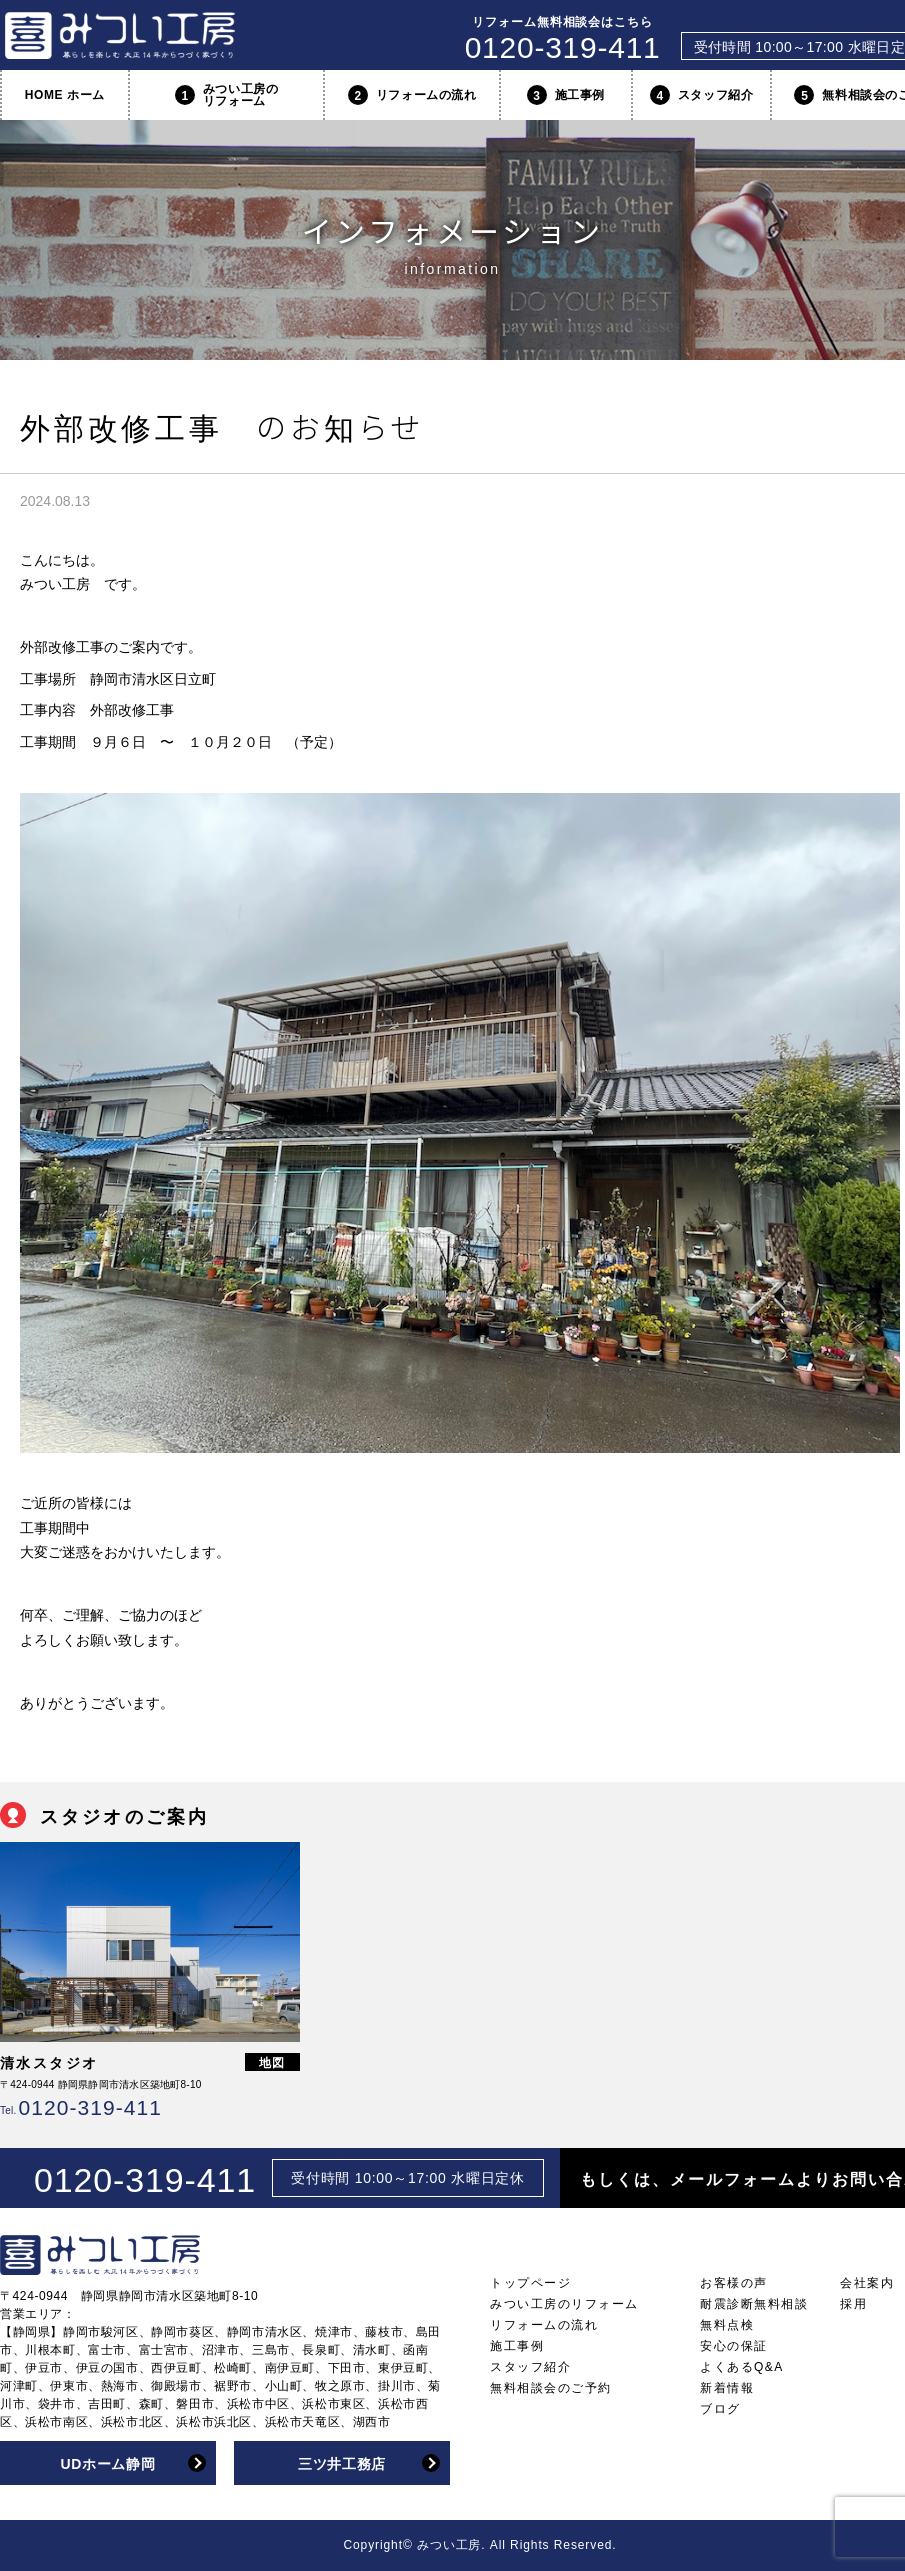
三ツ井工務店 (342, 2464)
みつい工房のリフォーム (227, 95)
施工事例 (566, 95)
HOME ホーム (65, 95)
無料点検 (727, 2325)
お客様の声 (734, 2283)
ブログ (720, 2409)
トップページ (530, 2283)
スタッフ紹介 (702, 95)
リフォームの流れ (412, 95)
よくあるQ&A (742, 2367)
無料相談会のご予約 (551, 2388)
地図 (273, 2063)
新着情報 (727, 2388)
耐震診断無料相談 (754, 2304)
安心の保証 (734, 2346)
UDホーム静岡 (107, 2464)
